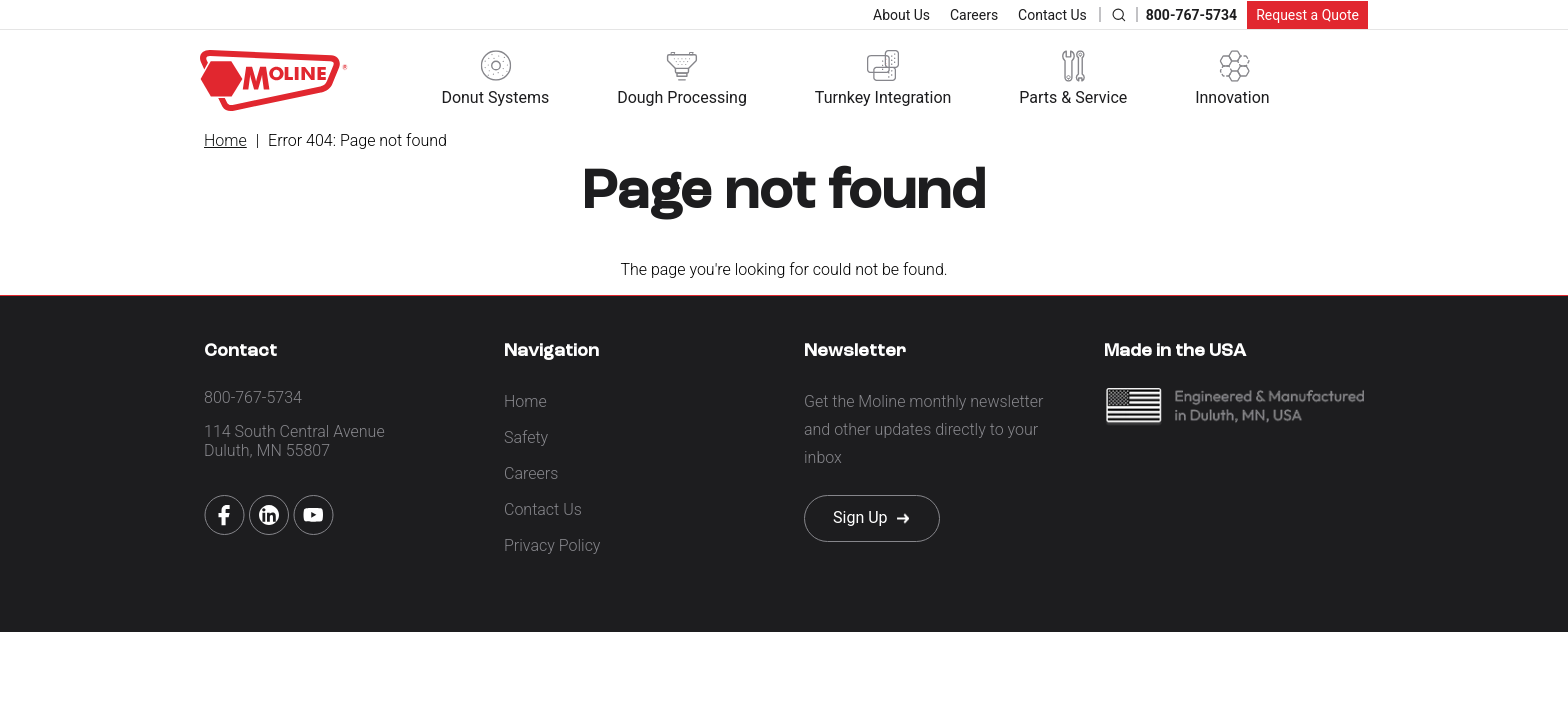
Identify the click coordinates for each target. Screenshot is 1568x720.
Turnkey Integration (883, 97)
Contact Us (1052, 15)
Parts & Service (1073, 97)
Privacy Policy (552, 545)
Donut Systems (495, 97)
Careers (974, 15)
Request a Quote (1307, 15)
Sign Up (860, 517)
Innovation (1232, 97)
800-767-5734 (1191, 15)
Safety (526, 437)
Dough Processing (682, 97)
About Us (901, 15)
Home (225, 140)
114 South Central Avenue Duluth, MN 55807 (294, 441)
